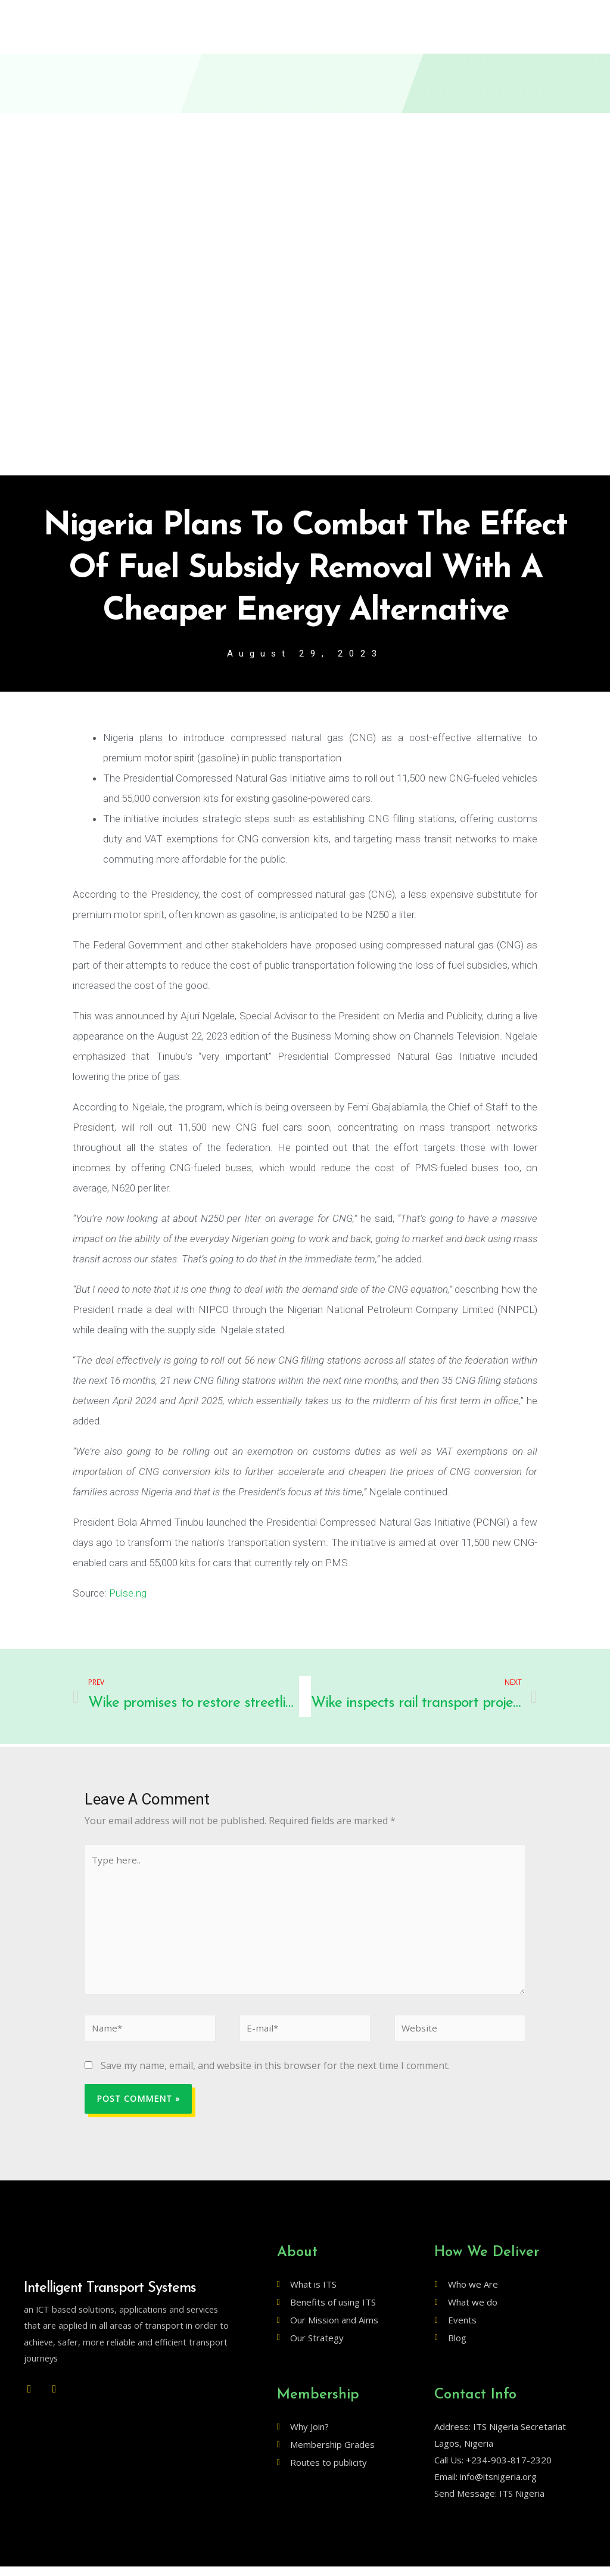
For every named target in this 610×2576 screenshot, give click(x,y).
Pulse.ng (128, 1594)
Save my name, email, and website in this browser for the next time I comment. (275, 2075)
